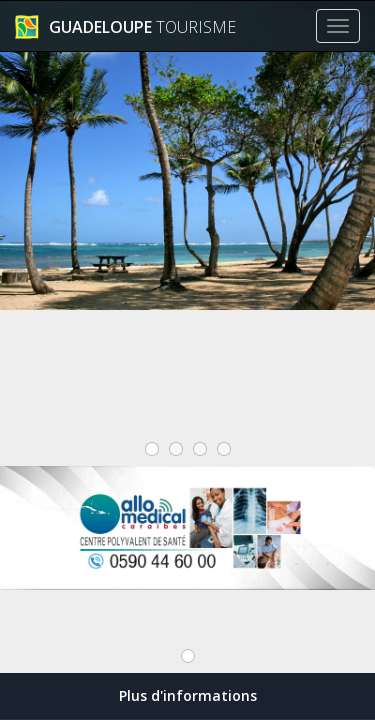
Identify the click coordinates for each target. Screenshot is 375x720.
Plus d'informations (188, 695)
